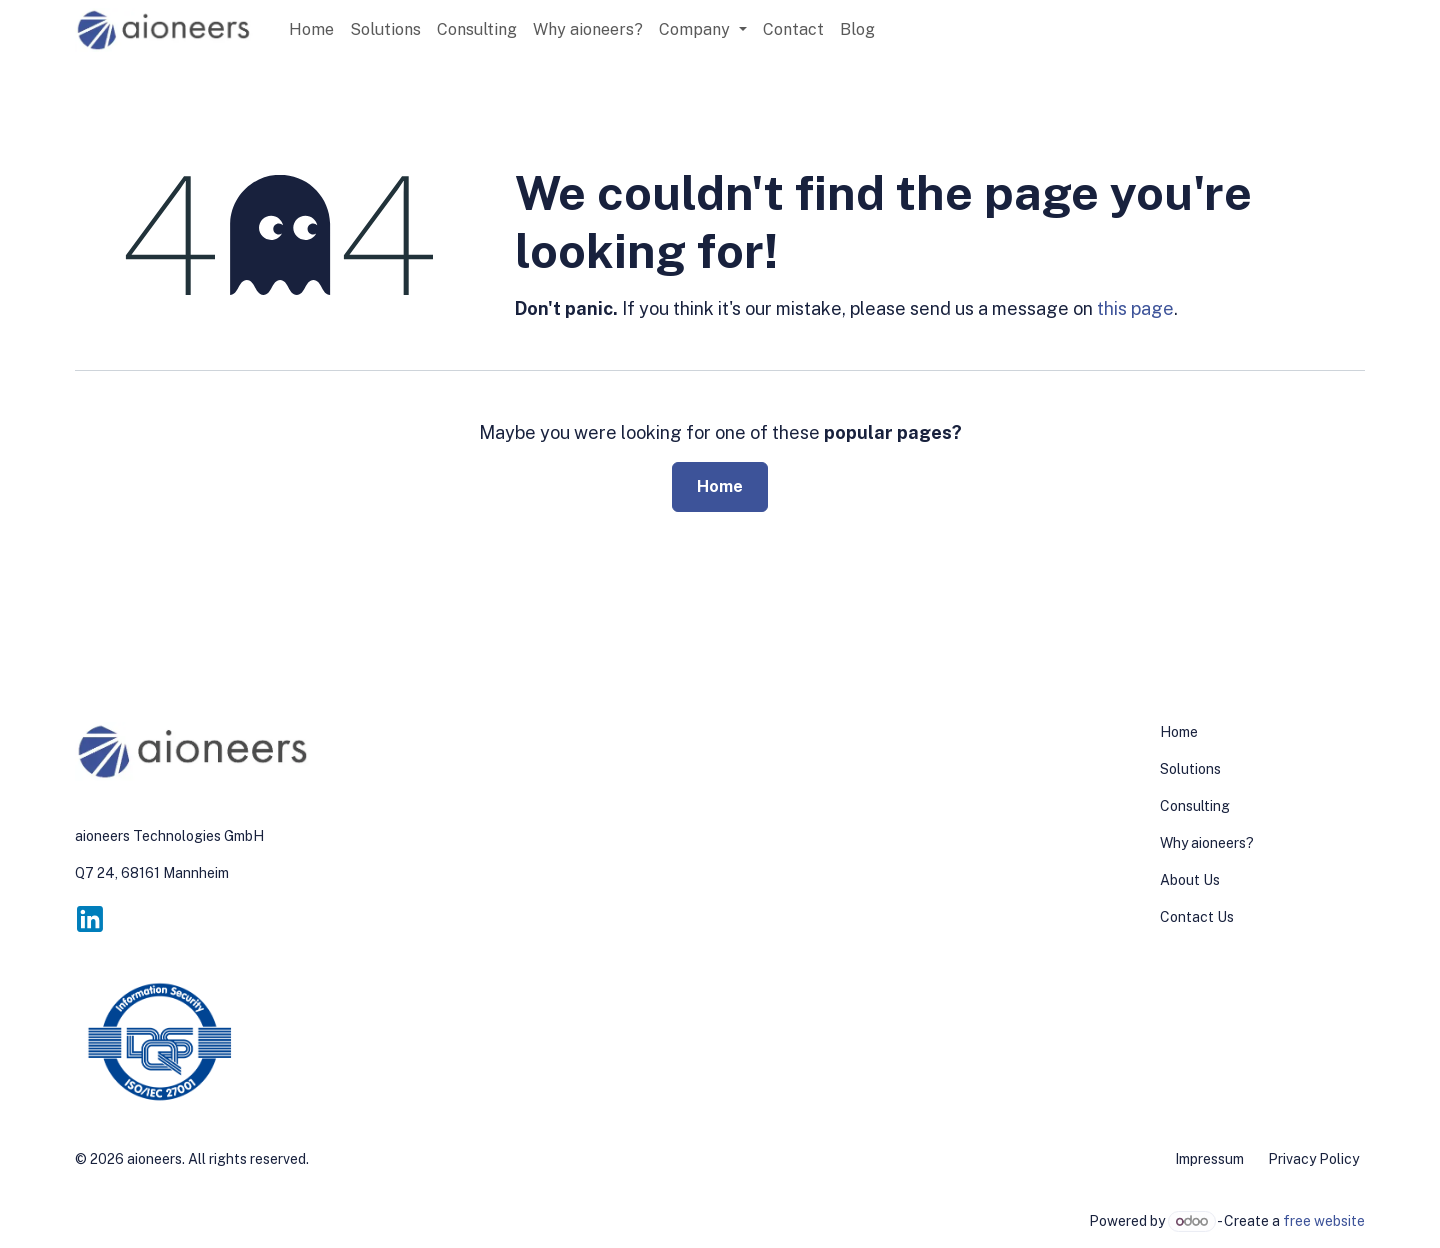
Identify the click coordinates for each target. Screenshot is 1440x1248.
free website (1324, 1221)
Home (720, 486)
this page (1135, 308)
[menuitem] (311, 30)
